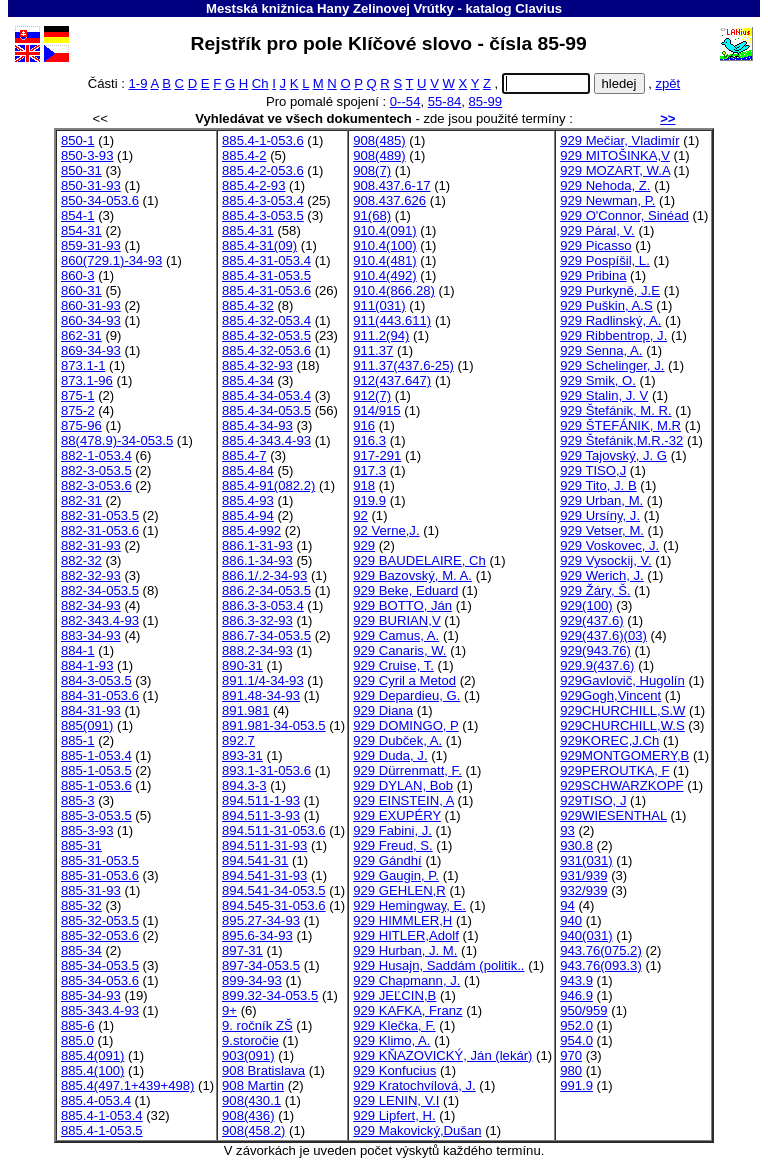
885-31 (81, 845)
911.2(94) (381, 335)
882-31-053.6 (100, 530)
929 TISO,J (593, 470)
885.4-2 (244, 155)
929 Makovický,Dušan (417, 1130)
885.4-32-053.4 (266, 320)
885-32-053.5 (100, 920)
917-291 (377, 455)
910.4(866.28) (394, 290)
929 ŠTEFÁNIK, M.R (620, 425)
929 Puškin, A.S (606, 305)
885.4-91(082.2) (268, 485)
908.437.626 (389, 200)
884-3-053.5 (96, 680)
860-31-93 (91, 305)
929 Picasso (595, 245)
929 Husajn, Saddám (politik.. (438, 965)
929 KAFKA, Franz (407, 1010)
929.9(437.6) (597, 665)
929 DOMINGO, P (405, 725)
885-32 (81, 905)
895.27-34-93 (261, 920)
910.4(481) (384, 260)
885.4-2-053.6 (263, 170)
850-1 (78, 140)
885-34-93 (91, 995)
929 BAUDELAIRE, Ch (419, 560)
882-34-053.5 (100, 590)
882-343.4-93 (100, 620)
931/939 (583, 875)
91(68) (372, 215)
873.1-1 (83, 365)
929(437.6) (591, 620)
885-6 (78, 1025)
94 (567, 905)
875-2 (78, 410)
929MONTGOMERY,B (624, 755)
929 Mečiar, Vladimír (620, 140)
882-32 (81, 560)
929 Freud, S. (392, 845)
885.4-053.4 (96, 1100)
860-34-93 (91, 320)
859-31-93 (91, 245)
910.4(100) (384, 245)
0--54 (405, 101)
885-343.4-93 (100, 1010)
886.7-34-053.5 (266, 635)
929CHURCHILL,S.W (622, 710)
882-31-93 (91, 545)
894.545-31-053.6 (274, 905)
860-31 (81, 290)
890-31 (242, 665)
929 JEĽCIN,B (394, 995)
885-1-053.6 (96, 785)
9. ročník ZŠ (257, 1025)
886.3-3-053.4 (263, 605)
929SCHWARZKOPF (621, 785)
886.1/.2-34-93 (264, 575)
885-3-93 (87, 830)
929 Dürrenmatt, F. (407, 770)
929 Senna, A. (601, 350)
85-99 (486, 101)
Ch (260, 83)
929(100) (586, 605)
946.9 (576, 995)
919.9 (369, 500)
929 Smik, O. (598, 380)
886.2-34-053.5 (266, 590)
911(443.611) (392, 320)
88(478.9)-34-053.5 (117, 440)
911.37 (373, 350)
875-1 (78, 395)
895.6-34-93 (257, 935)
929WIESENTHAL (613, 815)
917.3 (369, 470)
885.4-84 (248, 470)
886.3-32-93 (257, 620)
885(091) (87, 725)
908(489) (379, 155)
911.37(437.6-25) (403, 365)
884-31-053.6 (100, 695)
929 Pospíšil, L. (605, 260)
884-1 (78, 650)
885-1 (78, 740)
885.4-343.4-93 (266, 440)
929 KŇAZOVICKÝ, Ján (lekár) (442, 1055)
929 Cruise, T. (393, 665)
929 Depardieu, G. (406, 695)
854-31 (81, 230)
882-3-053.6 (96, 485)
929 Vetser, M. (602, 530)
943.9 (576, 980)
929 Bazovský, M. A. (412, 575)
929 (364, 545)
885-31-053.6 (100, 875)
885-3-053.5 (96, 815)
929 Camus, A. (396, 635)
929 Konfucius (394, 1070)
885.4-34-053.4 (266, 395)
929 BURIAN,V (396, 620)
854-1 (78, 215)
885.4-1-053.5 (102, 1130)
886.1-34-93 (257, 560)
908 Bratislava (263, 1070)
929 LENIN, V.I (396, 1100)
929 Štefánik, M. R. (615, 410)
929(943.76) (595, 650)
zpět (667, 83)
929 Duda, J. (390, 755)
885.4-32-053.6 (266, 350)
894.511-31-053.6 (274, 830)
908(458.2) (253, 1130)
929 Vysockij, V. (606, 560)
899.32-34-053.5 (270, 995)
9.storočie (250, 1040)
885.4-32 (248, 305)
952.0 (576, 1025)
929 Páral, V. (597, 230)
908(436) (248, 1115)
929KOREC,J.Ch (609, 740)
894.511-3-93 (261, 815)
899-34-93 (252, 980)
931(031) (586, 860)
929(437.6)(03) (603, 635)
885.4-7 (244, 455)
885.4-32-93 (257, 365)
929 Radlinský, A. (610, 320)
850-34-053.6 (100, 200)
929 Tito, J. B (598, 485)
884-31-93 (91, 710)
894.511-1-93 (261, 800)
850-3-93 (87, 155)
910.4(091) (384, 230)
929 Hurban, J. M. (405, 950)
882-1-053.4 (96, 455)
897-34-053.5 (261, 965)
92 (360, 515)
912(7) (372, 395)
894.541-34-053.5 (274, 890)
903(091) (248, 1055)
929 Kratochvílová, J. (414, 1085)
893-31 (242, 755)
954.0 (576, 1040)
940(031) (586, 935)
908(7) (372, 170)
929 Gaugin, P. (396, 875)
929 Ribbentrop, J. (613, 335)
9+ (229, 1010)
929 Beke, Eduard (405, 590)
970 (571, 1055)
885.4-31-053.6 (266, 290)
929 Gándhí (387, 860)
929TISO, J (593, 800)
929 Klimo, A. (391, 1040)
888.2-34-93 (257, 650)
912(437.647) (392, 380)
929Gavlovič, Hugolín (622, 680)
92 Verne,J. (386, 530)
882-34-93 (91, 605)
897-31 (242, 950)
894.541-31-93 (264, 875)
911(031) (379, 305)
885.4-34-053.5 (266, 410)
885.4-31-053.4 (266, 260)
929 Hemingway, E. (409, 905)
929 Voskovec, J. (609, 545)
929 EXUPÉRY (397, 815)
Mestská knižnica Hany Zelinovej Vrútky (330, 8)
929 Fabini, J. (392, 830)
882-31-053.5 (100, 515)
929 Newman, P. (607, 200)
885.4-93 (248, 500)
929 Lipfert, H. (394, 1115)
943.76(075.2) (601, 950)
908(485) (379, 140)
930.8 (576, 845)
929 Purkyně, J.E (610, 290)
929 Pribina (593, 275)
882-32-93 (91, 575)
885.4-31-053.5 (266, 275)
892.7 (238, 740)
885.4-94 (248, 515)
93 (567, 830)
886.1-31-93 (257, 545)
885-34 (81, 950)
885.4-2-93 (253, 185)
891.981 (245, 710)
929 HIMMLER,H (402, 920)
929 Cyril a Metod (404, 680)
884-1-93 (87, 665)
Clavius (538, 8)
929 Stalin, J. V (604, 395)
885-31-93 (91, 890)
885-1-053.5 (96, 770)
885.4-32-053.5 (266, 335)
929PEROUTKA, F (614, 770)
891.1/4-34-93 (263, 680)
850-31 (81, 170)
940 (571, 920)
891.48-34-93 (261, 695)
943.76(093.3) (601, 965)
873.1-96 (87, 380)
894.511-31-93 (264, 845)
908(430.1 (251, 1100)
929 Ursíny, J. (600, 515)
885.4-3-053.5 (263, 215)
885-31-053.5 (100, 860)
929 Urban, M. (601, 500)
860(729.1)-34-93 (111, 260)
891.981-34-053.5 (274, 725)
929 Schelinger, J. (612, 365)
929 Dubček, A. (397, 740)
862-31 (81, 335)
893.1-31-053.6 (266, 770)
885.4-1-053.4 (102, 1115)
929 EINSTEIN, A (403, 800)
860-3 (78, 275)
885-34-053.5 (100, 965)
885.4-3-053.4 (263, 200)
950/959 (583, 1010)
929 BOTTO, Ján (402, 605)
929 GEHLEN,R (399, 890)
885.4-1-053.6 (263, 140)
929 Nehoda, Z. (605, 185)
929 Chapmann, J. (406, 980)
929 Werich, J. (602, 575)
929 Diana (383, 710)
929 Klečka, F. (394, 1025)
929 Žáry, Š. (595, 590)
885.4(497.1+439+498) (127, 1085)
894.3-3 (244, 785)
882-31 (81, 500)
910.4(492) (384, 275)
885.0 (77, 1040)
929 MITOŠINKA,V (615, 155)
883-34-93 (91, 635)
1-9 (138, 83)
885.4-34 (248, 380)
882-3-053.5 (96, 470)
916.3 (369, 440)
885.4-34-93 (257, 425)
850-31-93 (91, 185)
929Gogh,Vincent (610, 695)
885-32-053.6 (100, 935)
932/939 (583, 890)
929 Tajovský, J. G (613, 455)
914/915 (376, 410)
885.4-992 (251, 530)
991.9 (576, 1085)
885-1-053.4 (96, 755)
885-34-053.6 (100, 980)
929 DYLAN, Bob (403, 785)
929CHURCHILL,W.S (622, 725)
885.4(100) (92, 1070)
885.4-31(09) (259, 245)
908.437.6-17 (391, 185)
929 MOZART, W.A (615, 170)
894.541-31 (255, 860)
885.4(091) (92, 1055)
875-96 (81, 425)
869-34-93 (91, 350)
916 (364, 425)
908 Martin (253, 1085)
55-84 (445, 101)
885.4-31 (248, 230)
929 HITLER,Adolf (406, 935)
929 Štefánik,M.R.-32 (621, 440)
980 (571, 1070)
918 (364, 485)
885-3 (78, 800)
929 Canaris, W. (399, 650)
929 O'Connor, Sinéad (624, 215)
